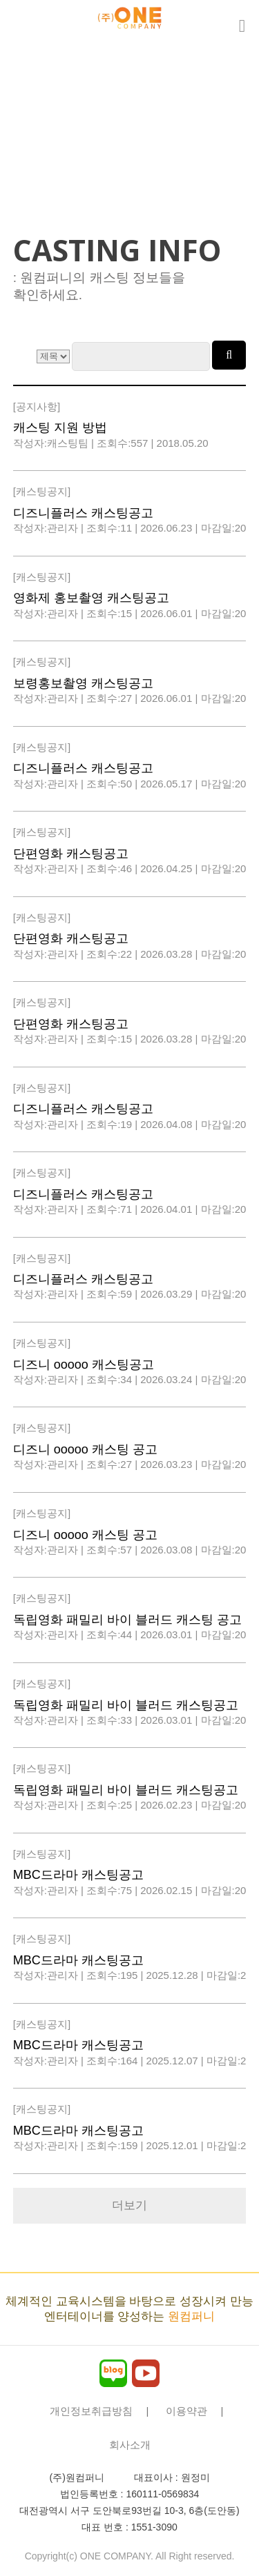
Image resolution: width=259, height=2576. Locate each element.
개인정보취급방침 (91, 2411)
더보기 (129, 2205)
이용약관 (186, 2411)
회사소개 (130, 2445)
